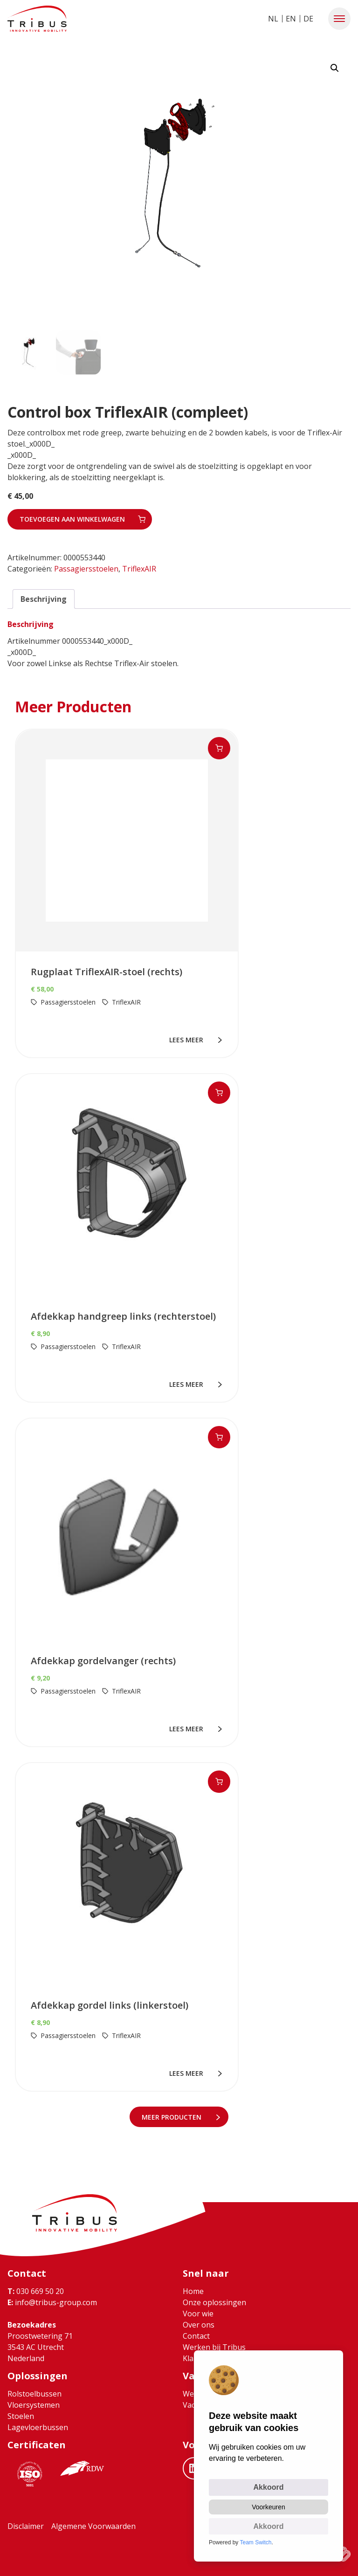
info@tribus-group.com (52, 2302)
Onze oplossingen (214, 2302)
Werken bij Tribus (214, 2347)
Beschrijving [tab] (44, 598)
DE (308, 19)
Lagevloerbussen (37, 2427)
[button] (339, 18)
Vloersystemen (33, 2404)
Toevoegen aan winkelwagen (72, 518)
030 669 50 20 (35, 2291)
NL (273, 19)
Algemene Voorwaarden (93, 2526)
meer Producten (173, 2116)
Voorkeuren (268, 2506)
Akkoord (269, 2486)
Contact (196, 2335)
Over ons (198, 2324)
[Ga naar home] (37, 19)
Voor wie (198, 2313)
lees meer (188, 1038)
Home (193, 2291)
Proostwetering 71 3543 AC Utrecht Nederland (40, 2346)
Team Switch (256, 2542)
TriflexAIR (139, 568)
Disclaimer (25, 2526)
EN (291, 19)
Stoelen (20, 2416)
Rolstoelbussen (34, 2393)
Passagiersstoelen (86, 568)
